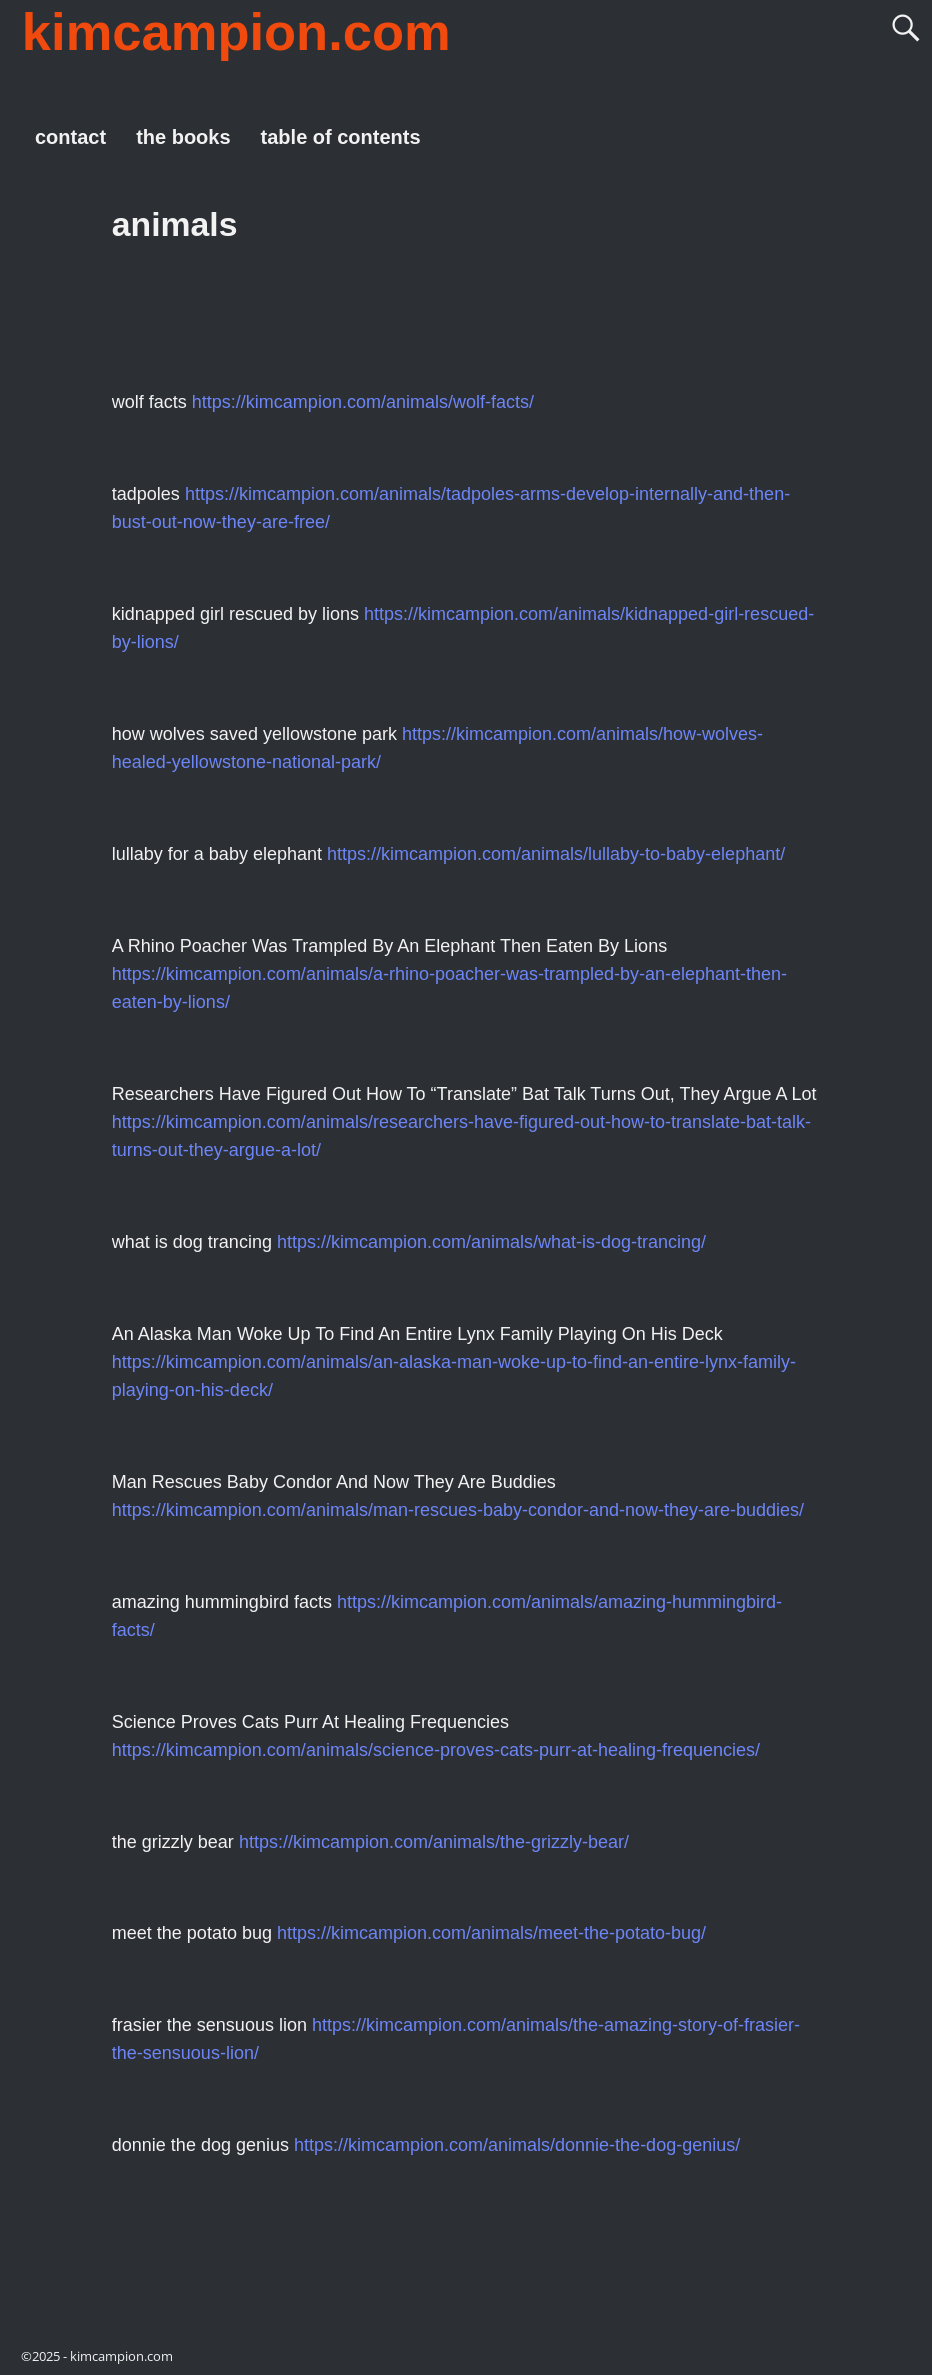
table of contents (341, 137)
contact (70, 137)
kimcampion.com (236, 31)
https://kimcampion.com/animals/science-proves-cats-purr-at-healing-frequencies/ (436, 1750)
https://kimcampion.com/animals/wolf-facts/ (363, 402)
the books (183, 137)
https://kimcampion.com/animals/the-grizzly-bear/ (434, 1842)
